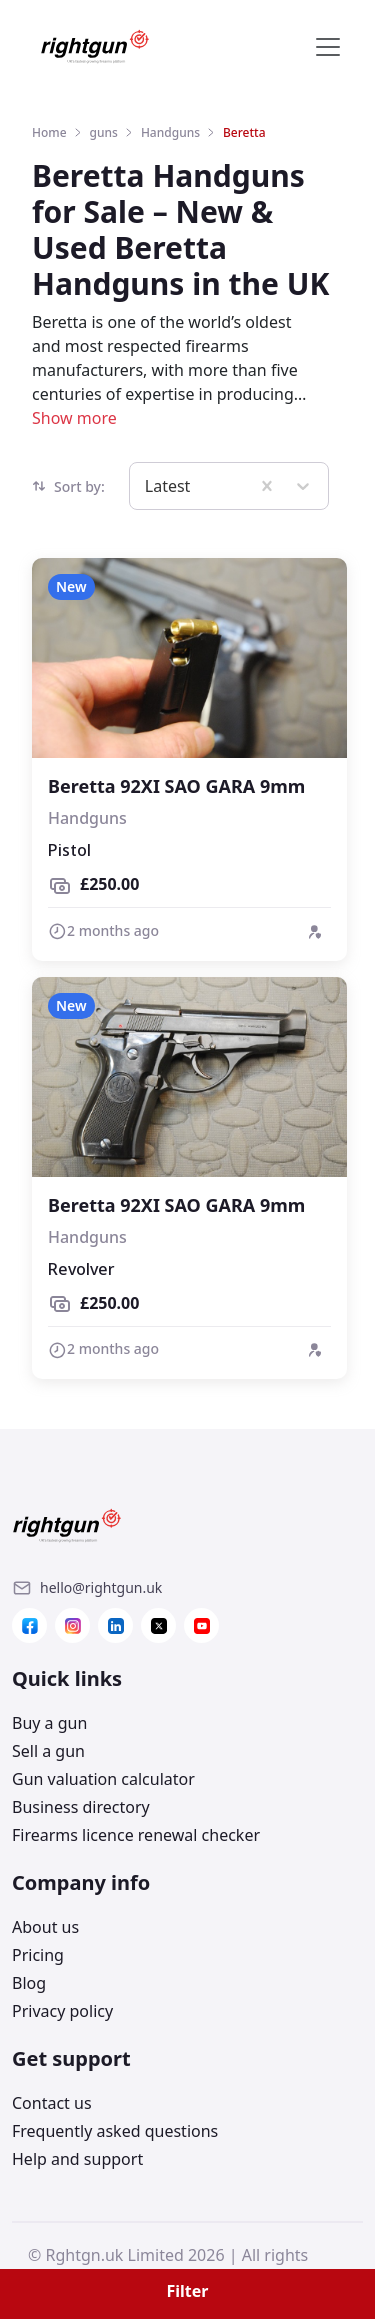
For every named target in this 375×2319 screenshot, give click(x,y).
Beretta (244, 132)
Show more (74, 418)
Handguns (170, 132)
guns (104, 132)
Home (49, 132)
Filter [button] (188, 2291)
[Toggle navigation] (328, 47)
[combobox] (147, 486)
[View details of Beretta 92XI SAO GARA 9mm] (189, 759)
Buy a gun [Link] (49, 1723)
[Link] (101, 1588)
